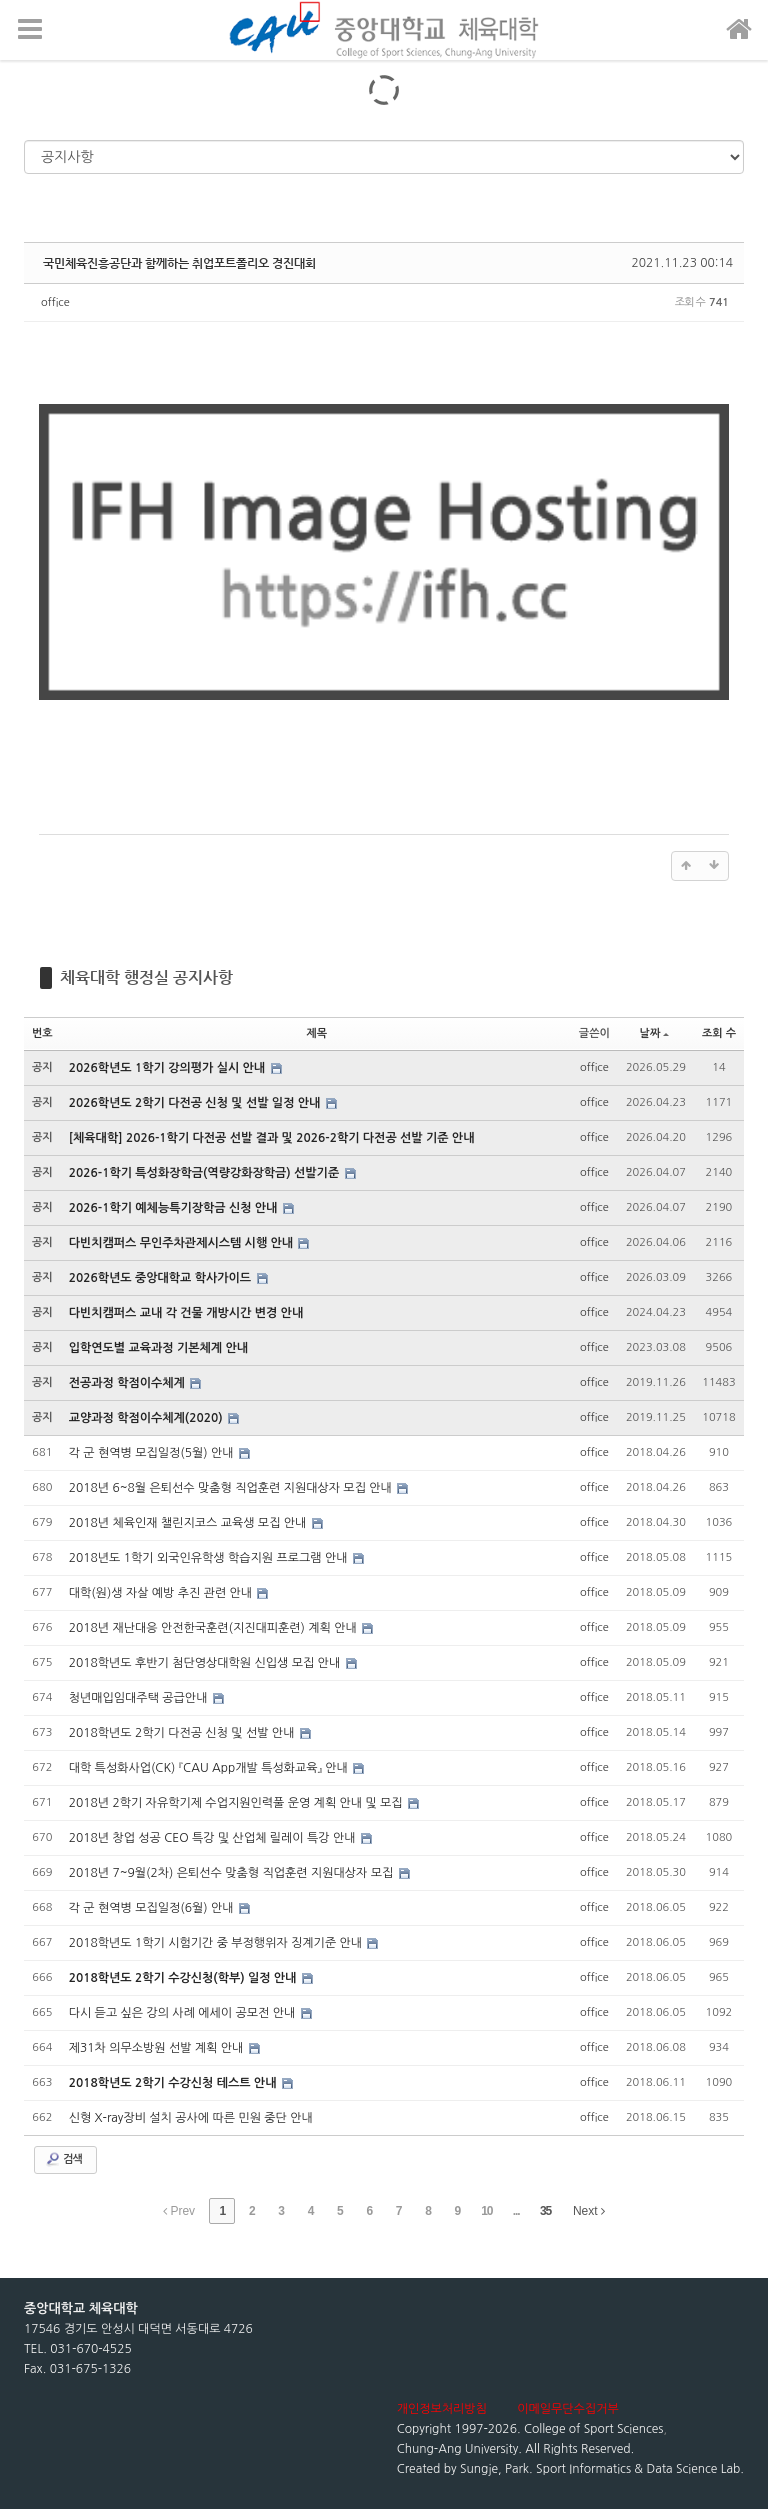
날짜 (655, 1033)
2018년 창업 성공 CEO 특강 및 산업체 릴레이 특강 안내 (214, 1838)
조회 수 (719, 1033)
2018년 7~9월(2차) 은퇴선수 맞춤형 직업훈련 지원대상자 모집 (233, 1873)
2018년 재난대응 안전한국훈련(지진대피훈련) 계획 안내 (214, 1628)
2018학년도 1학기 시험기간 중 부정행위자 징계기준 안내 (217, 1943)
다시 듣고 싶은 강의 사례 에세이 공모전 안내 (184, 2013)
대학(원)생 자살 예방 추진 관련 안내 (162, 1593)
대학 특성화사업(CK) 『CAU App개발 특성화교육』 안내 (210, 1768)
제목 (316, 1033)
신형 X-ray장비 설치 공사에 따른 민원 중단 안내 (191, 2118)
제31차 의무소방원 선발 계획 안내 (158, 2048)
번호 (42, 1033)
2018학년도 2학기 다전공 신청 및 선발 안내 (183, 1733)
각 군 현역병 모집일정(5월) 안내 (153, 1453)
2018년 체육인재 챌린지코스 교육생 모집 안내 (189, 1523)
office (55, 302)
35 (545, 2211)
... (516, 2211)
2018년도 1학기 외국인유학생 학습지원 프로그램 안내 (210, 1558)
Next (589, 2211)
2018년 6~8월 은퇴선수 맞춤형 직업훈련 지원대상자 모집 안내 (232, 1488)
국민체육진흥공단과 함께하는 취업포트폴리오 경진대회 (179, 263)
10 (486, 2211)
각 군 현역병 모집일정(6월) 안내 (153, 1908)
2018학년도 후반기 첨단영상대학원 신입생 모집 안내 (206, 1663)
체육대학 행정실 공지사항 (146, 977)
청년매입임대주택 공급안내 (140, 1698)
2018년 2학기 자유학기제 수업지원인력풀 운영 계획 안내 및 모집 (237, 1803)
